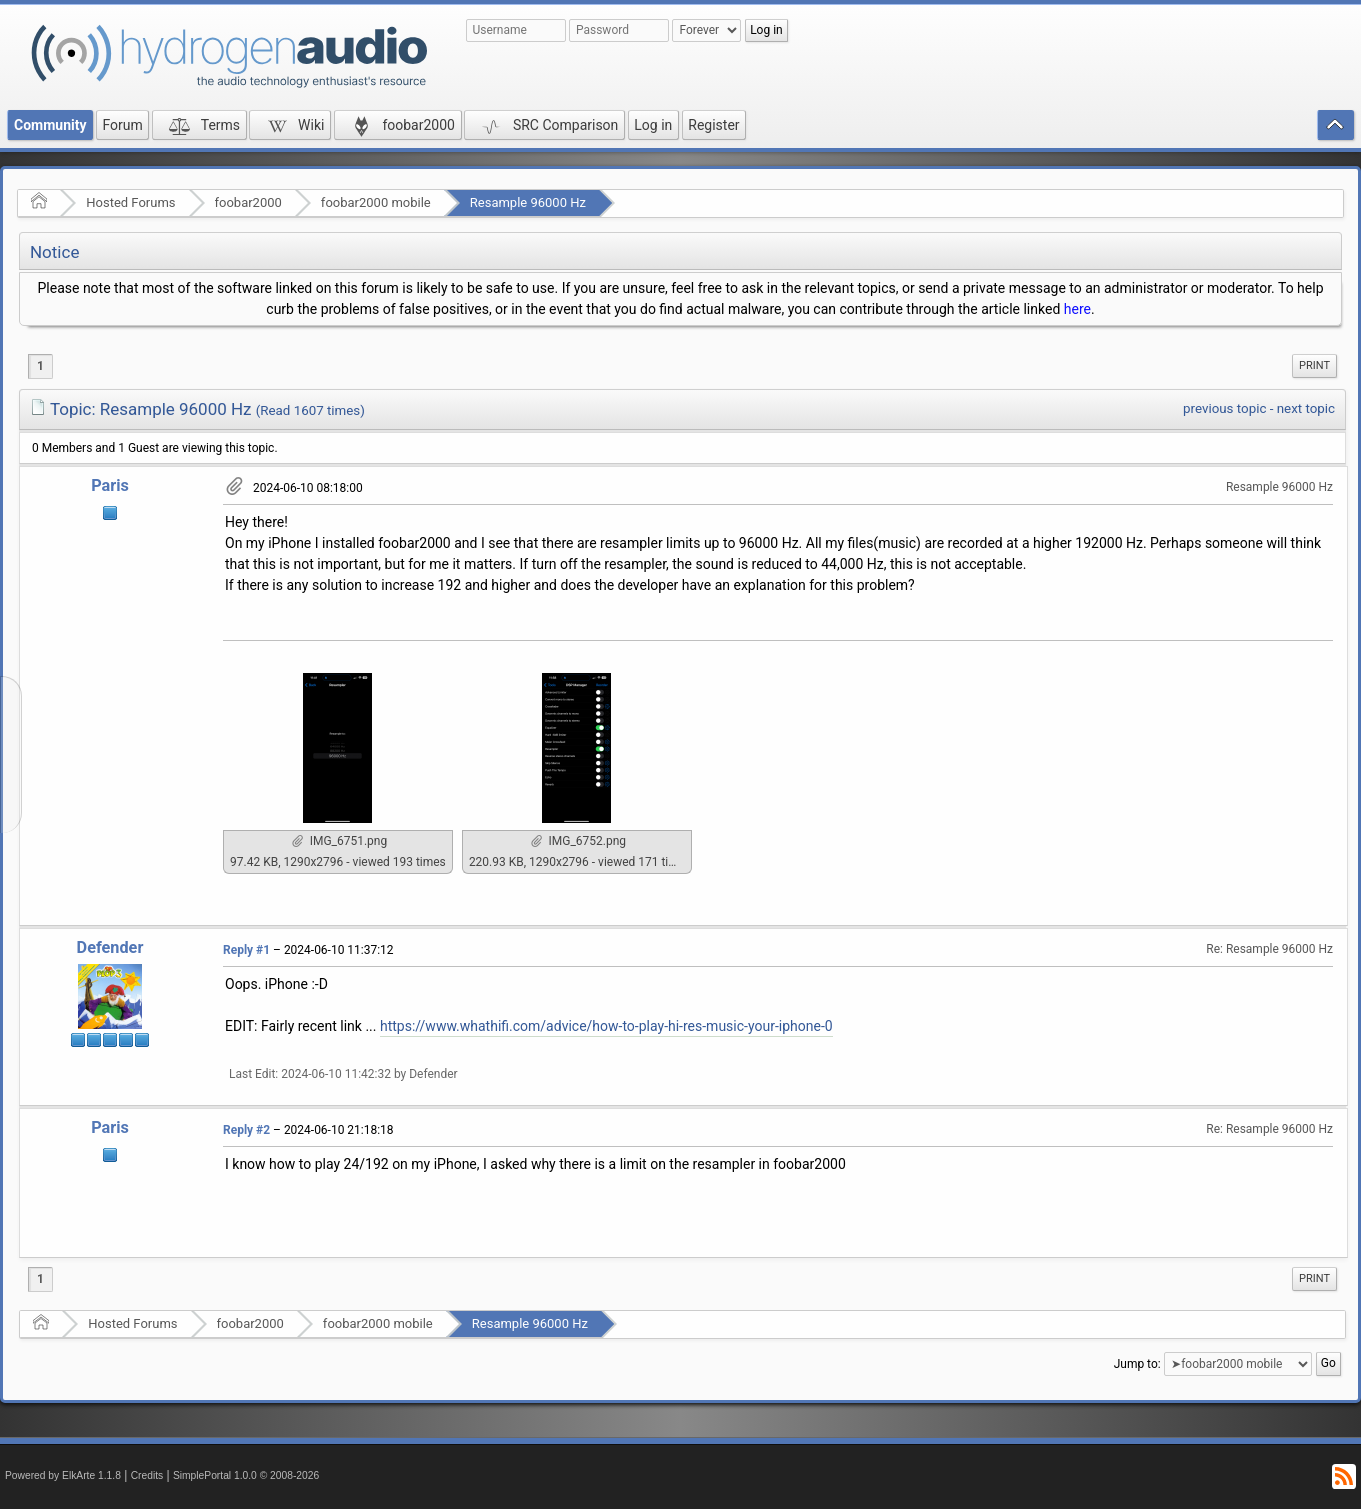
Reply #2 (246, 1130)
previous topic (1224, 408)
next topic (1306, 408)
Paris (110, 485)
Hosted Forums (130, 202)
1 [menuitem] (40, 366)
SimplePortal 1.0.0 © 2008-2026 (246, 1475)
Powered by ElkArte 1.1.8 (63, 1475)
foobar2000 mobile (376, 202)
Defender (110, 947)
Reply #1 (246, 950)
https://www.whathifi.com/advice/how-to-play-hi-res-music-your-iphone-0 (606, 1026)
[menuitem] (1314, 366)
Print (1314, 365)
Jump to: (1137, 1364)
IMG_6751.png (339, 841)
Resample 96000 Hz (528, 202)
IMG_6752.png (578, 841)
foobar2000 (248, 202)
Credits (147, 1475)
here (1077, 309)
